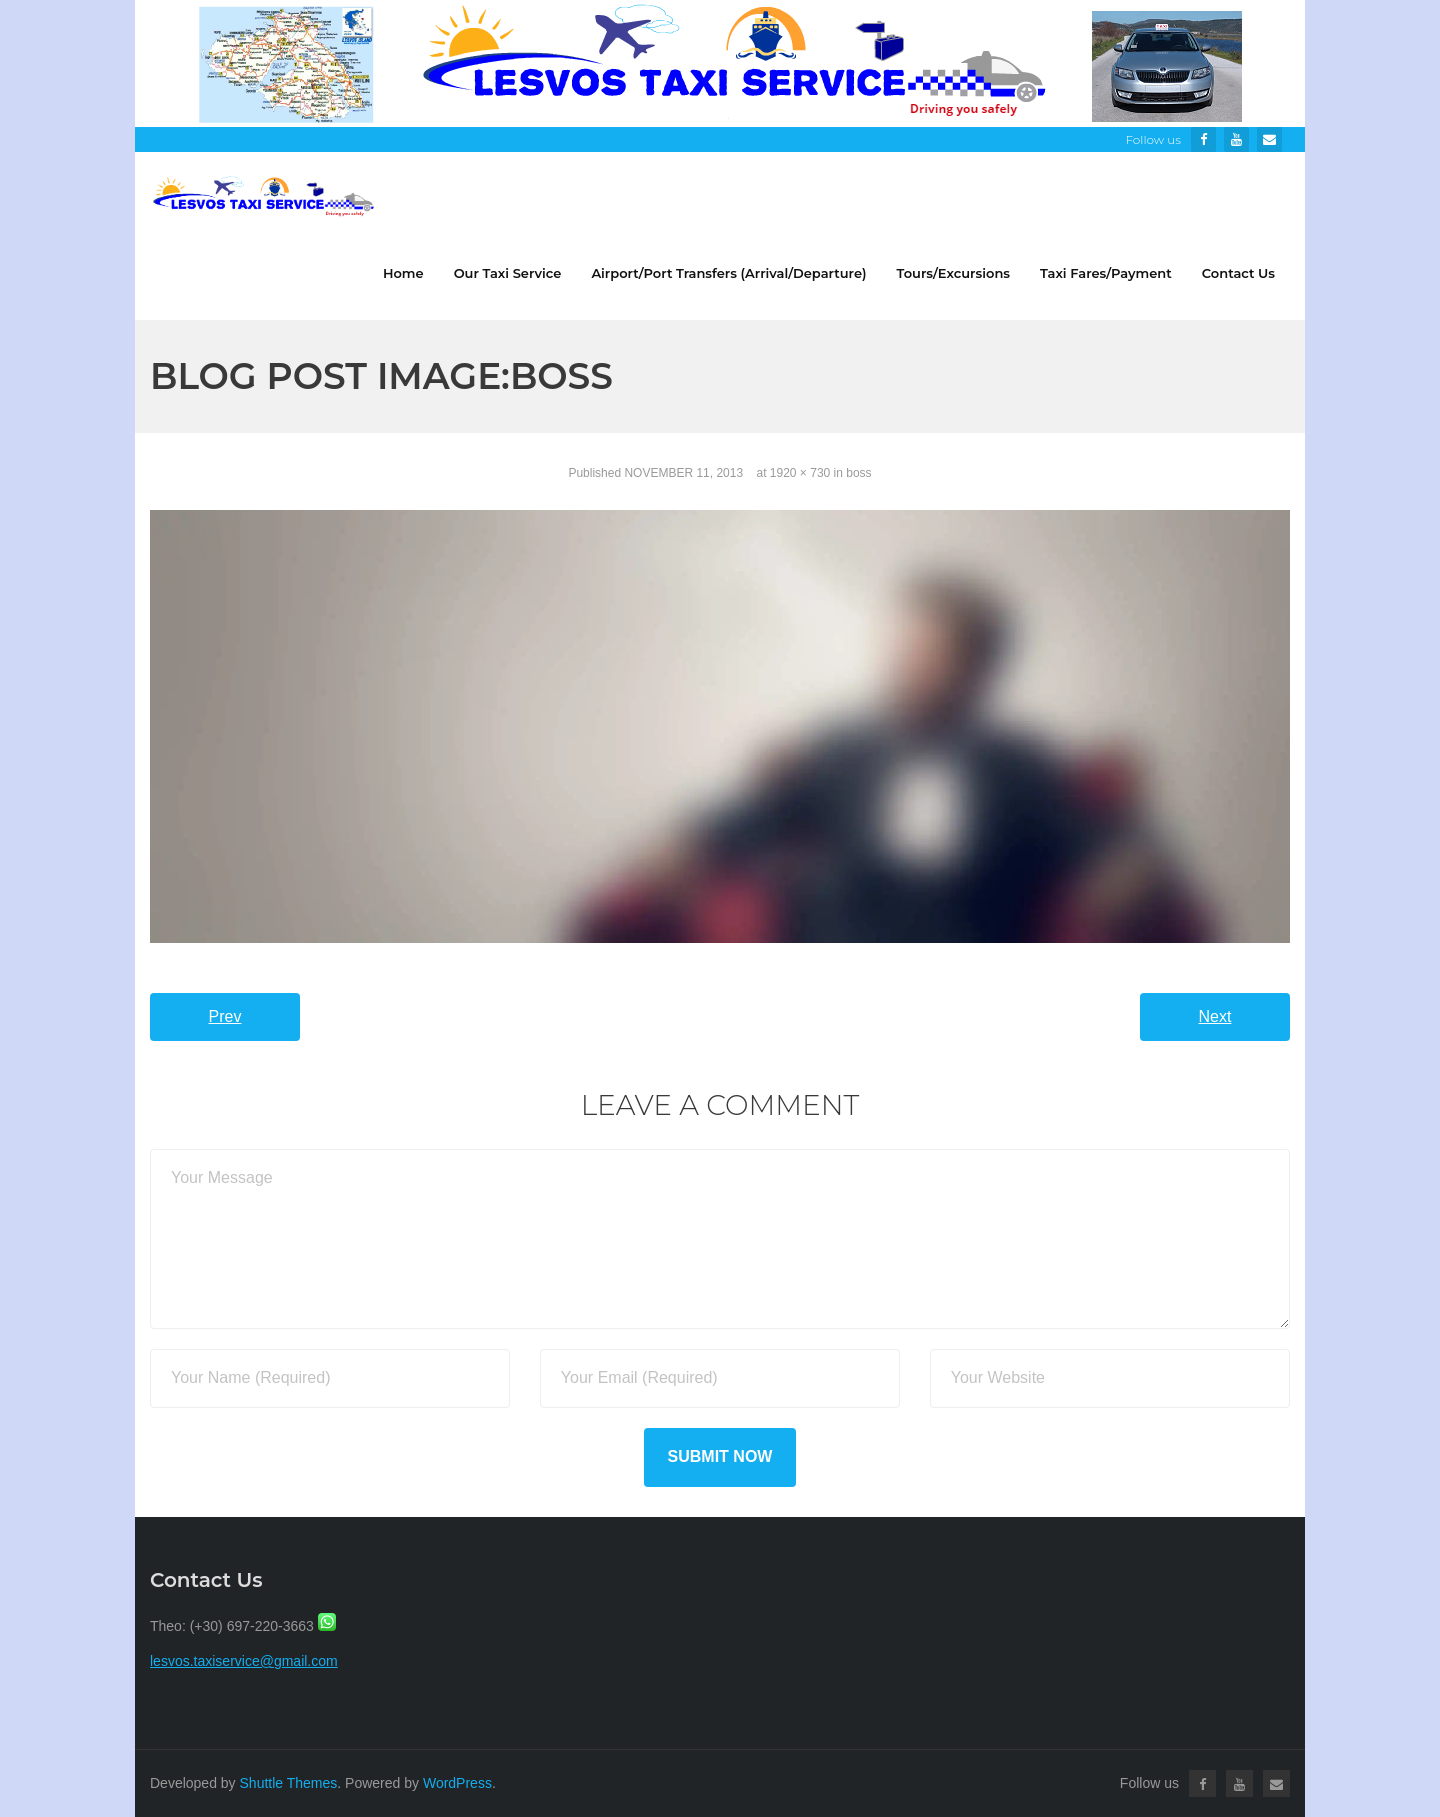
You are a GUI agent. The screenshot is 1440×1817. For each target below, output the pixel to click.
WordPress (457, 1783)
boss (858, 473)
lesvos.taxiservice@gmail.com (244, 1661)
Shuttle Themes (289, 1783)
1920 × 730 (800, 473)
